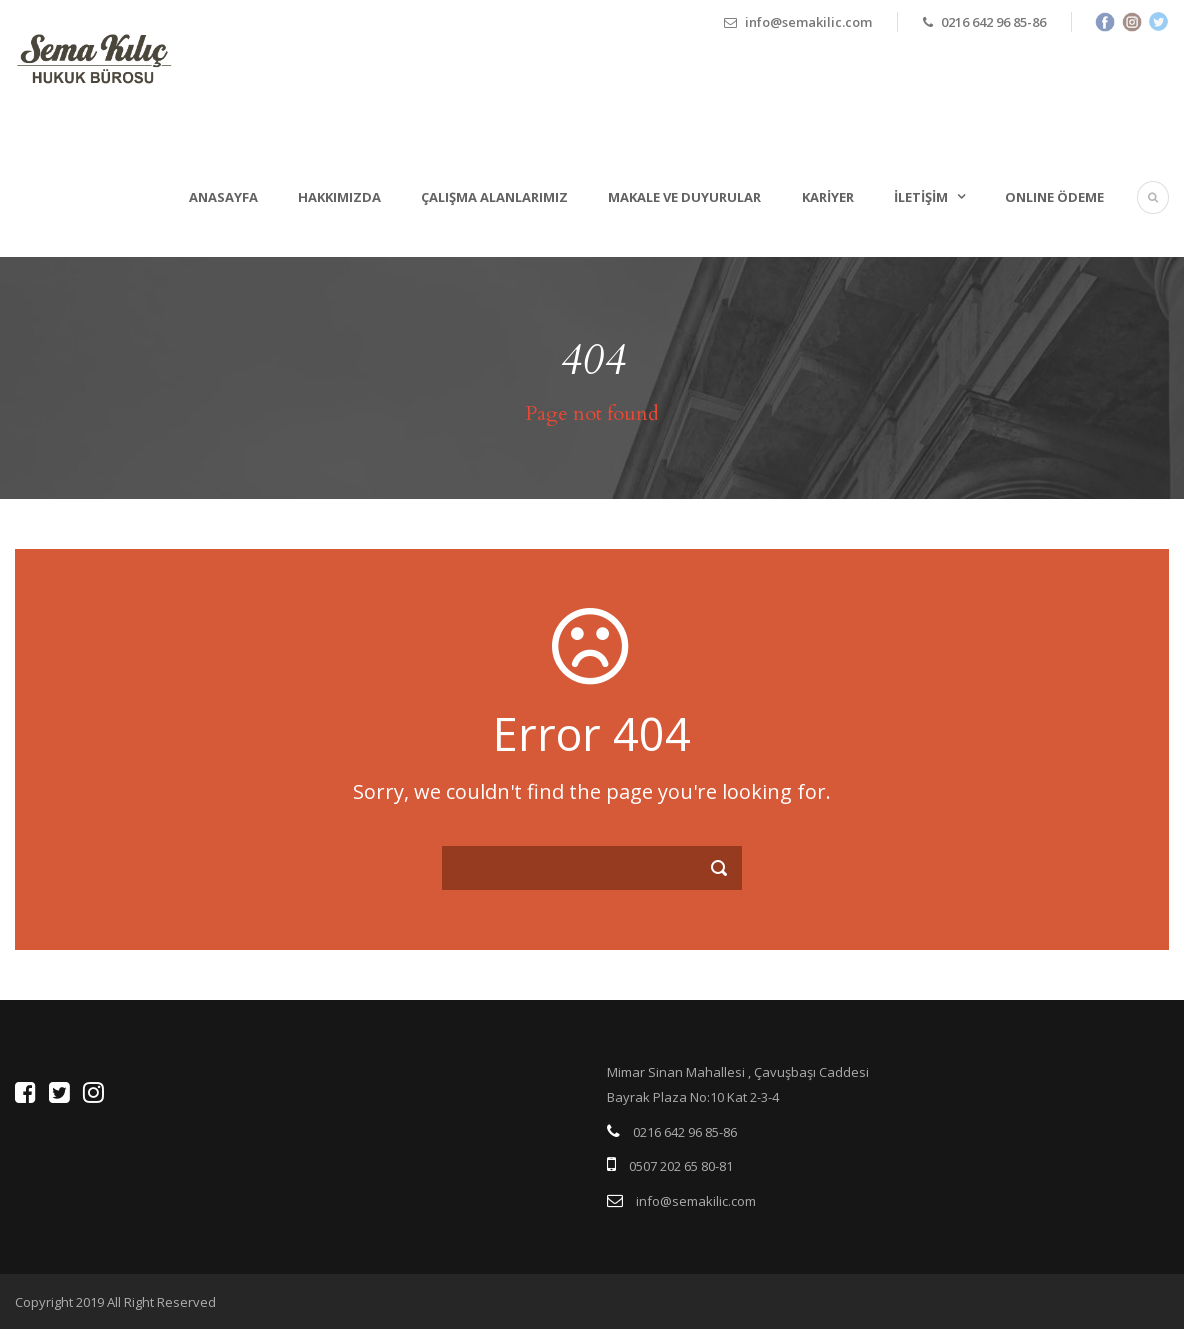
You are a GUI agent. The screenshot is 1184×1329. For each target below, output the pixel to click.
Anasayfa (223, 197)
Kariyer (828, 197)
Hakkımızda (339, 197)
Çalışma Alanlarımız (494, 197)
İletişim (921, 197)
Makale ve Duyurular (684, 197)
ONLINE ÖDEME (1054, 197)
